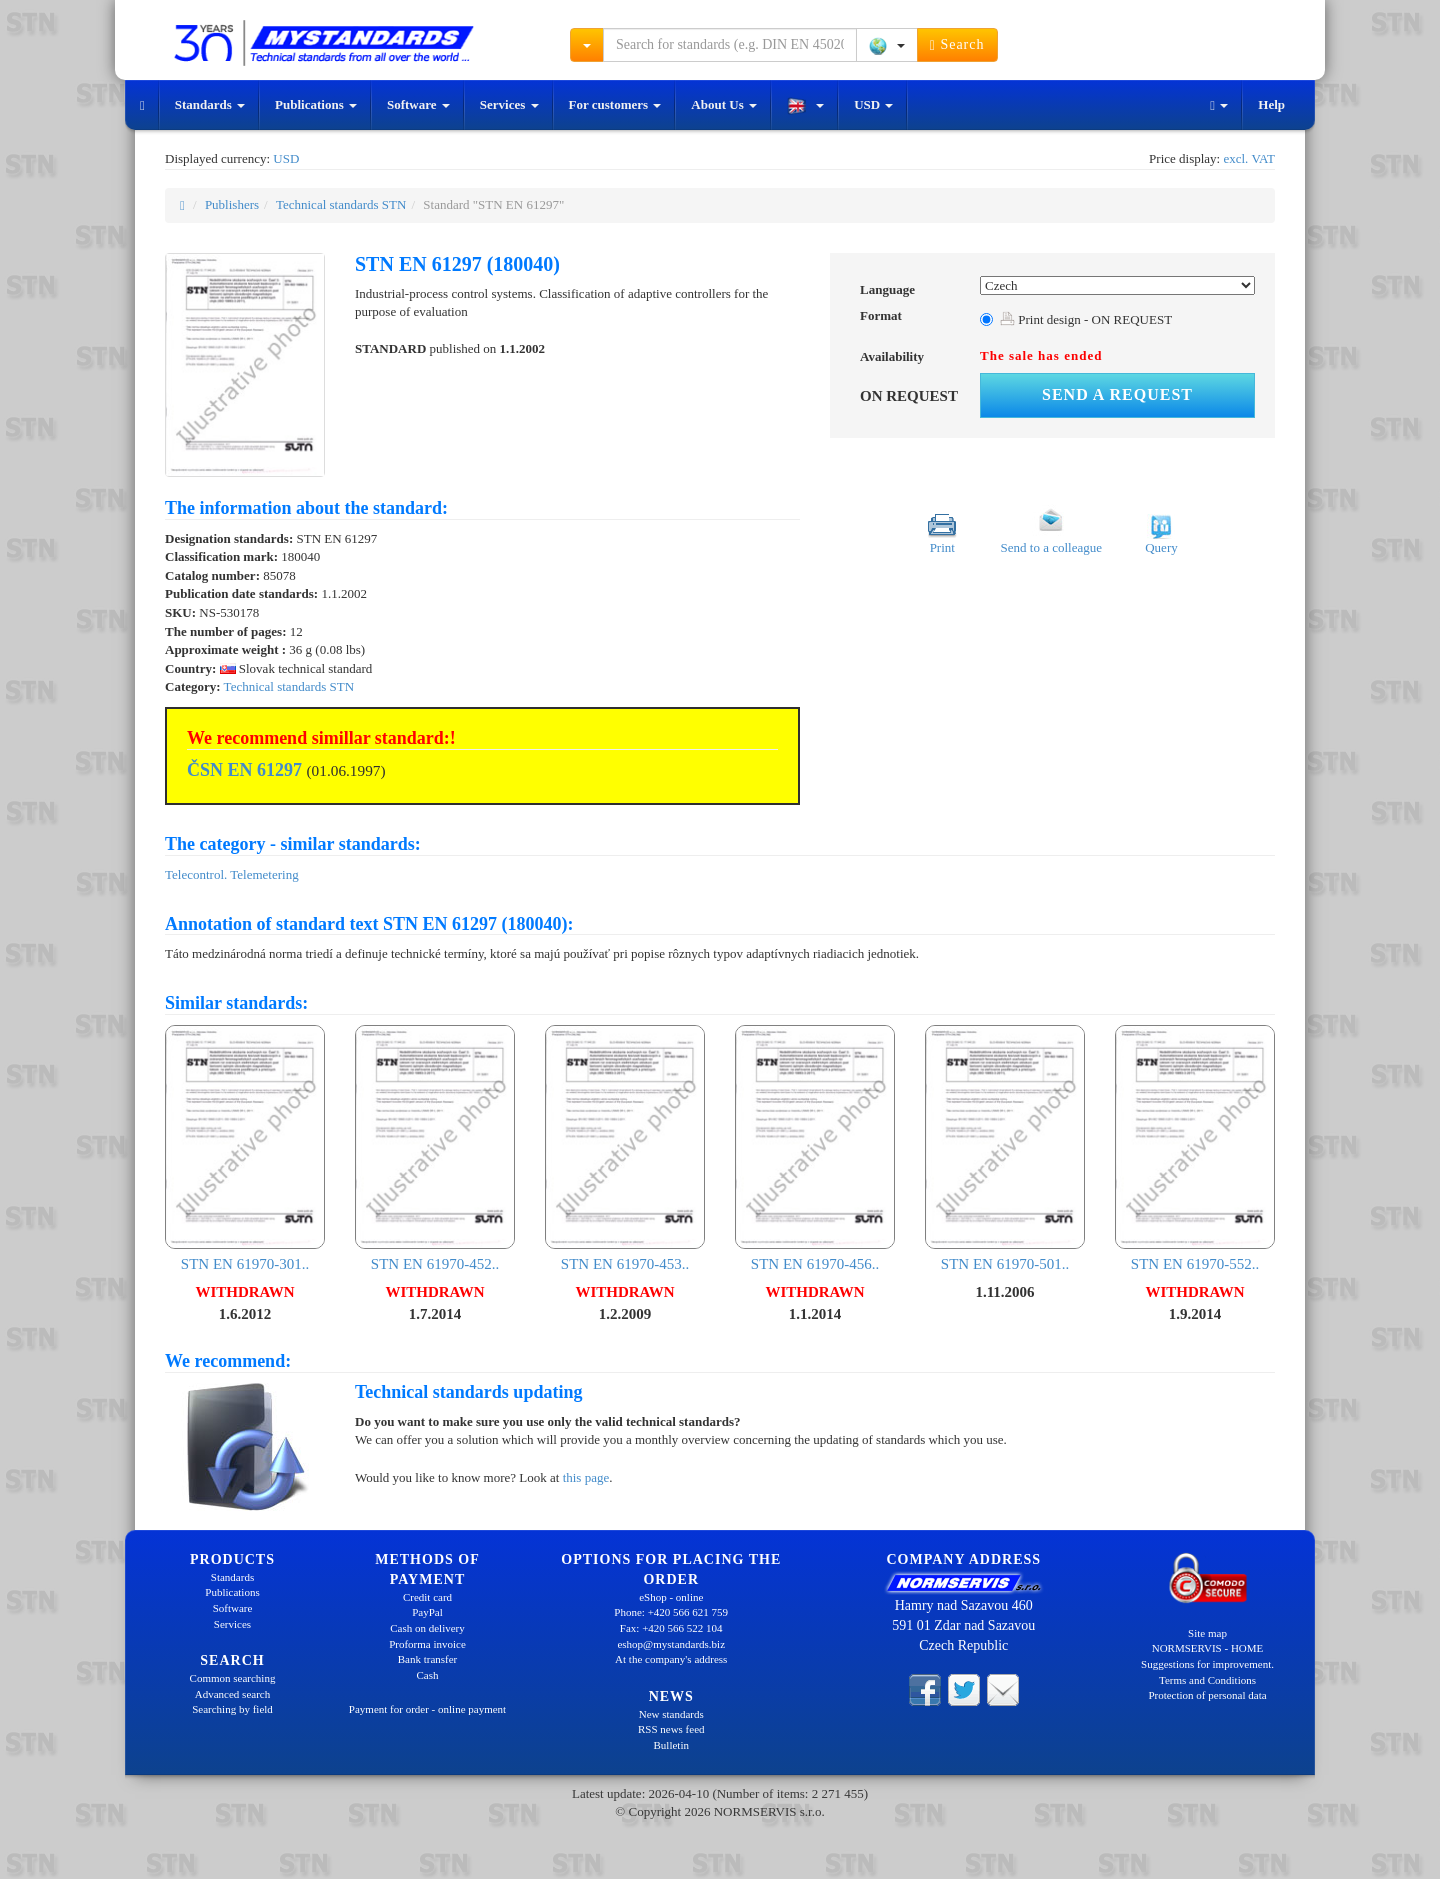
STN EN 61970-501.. (1005, 1148)
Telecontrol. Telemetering (232, 874)
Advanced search (232, 1694)
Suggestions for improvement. (1207, 1664)
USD (873, 104)
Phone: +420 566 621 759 (671, 1612)
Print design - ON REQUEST (1086, 319)
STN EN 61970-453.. (625, 1148)
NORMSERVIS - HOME (1208, 1648)
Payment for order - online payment (427, 1709)
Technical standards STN (341, 204)
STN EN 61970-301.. (245, 1148)
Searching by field (232, 1709)
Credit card (427, 1597)
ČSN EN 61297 (244, 770)
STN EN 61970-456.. (815, 1148)
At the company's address (671, 1659)
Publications (316, 104)
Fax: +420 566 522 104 (671, 1628)
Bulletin (671, 1745)
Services (509, 104)
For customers (615, 104)
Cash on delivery (427, 1628)
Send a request (1117, 394)
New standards (671, 1714)
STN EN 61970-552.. (1195, 1148)
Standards (210, 104)
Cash (428, 1675)
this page (586, 1477)
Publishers (232, 204)
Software (418, 104)
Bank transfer (428, 1659)
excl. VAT (1249, 158)
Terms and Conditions (1207, 1680)
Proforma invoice (427, 1644)
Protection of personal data (1207, 1695)
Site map (1207, 1633)
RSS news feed (671, 1729)
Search (957, 45)
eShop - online (671, 1597)
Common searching (233, 1678)
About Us (724, 104)
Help (1271, 104)
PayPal (427, 1612)
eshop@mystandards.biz (671, 1644)
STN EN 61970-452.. (435, 1148)
